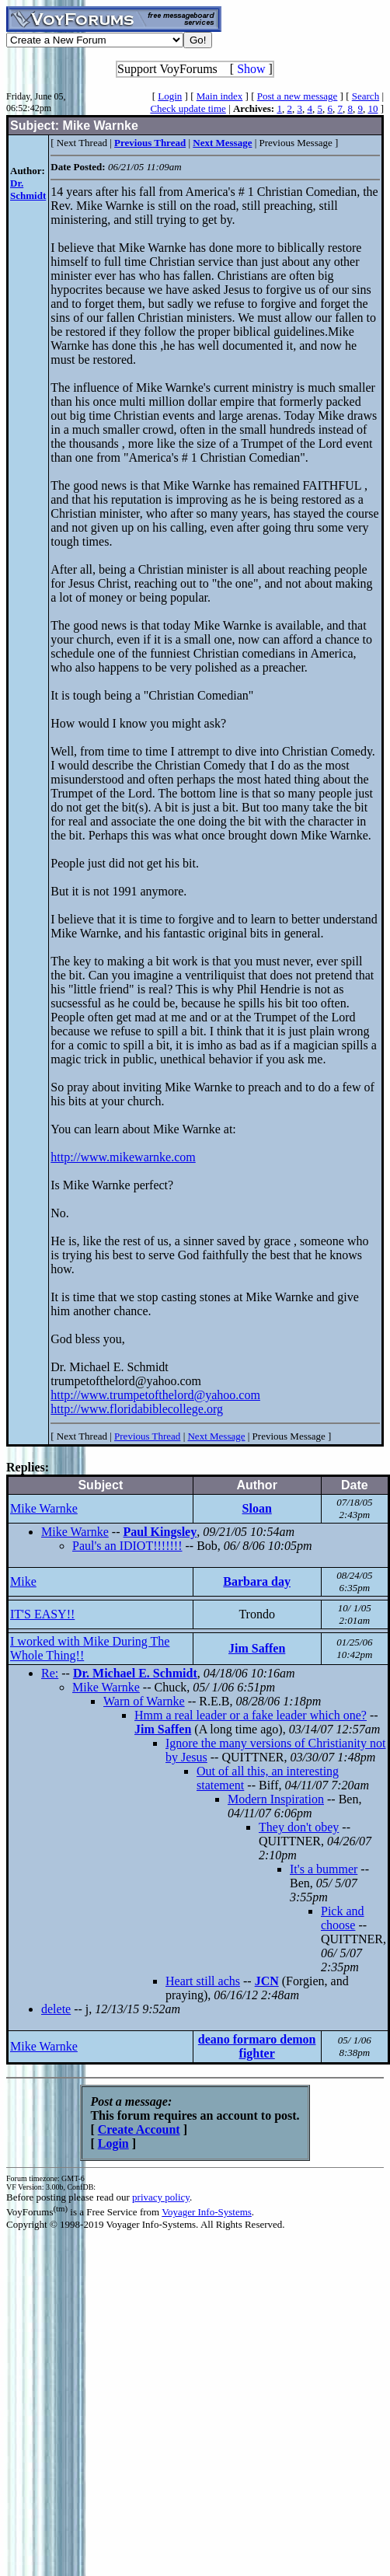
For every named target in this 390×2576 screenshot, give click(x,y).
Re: (49, 1673)
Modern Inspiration (276, 1799)
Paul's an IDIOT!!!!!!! (127, 1545)
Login (170, 96)
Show (251, 68)
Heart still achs (202, 1981)
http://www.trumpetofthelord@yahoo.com (155, 1394)
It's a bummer (323, 1869)
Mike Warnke (44, 1508)
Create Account (139, 2129)
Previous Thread (147, 1436)
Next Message (216, 1436)
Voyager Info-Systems (207, 2212)
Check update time (187, 108)
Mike (23, 1581)
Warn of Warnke (144, 1701)
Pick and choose (342, 1918)
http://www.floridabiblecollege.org (136, 1408)
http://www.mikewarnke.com (122, 1157)
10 (372, 108)
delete (56, 2009)
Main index (220, 96)
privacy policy (161, 2197)
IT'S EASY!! (42, 1614)
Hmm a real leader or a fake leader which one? (250, 1715)
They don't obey (299, 1827)
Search (365, 96)
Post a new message (297, 96)
